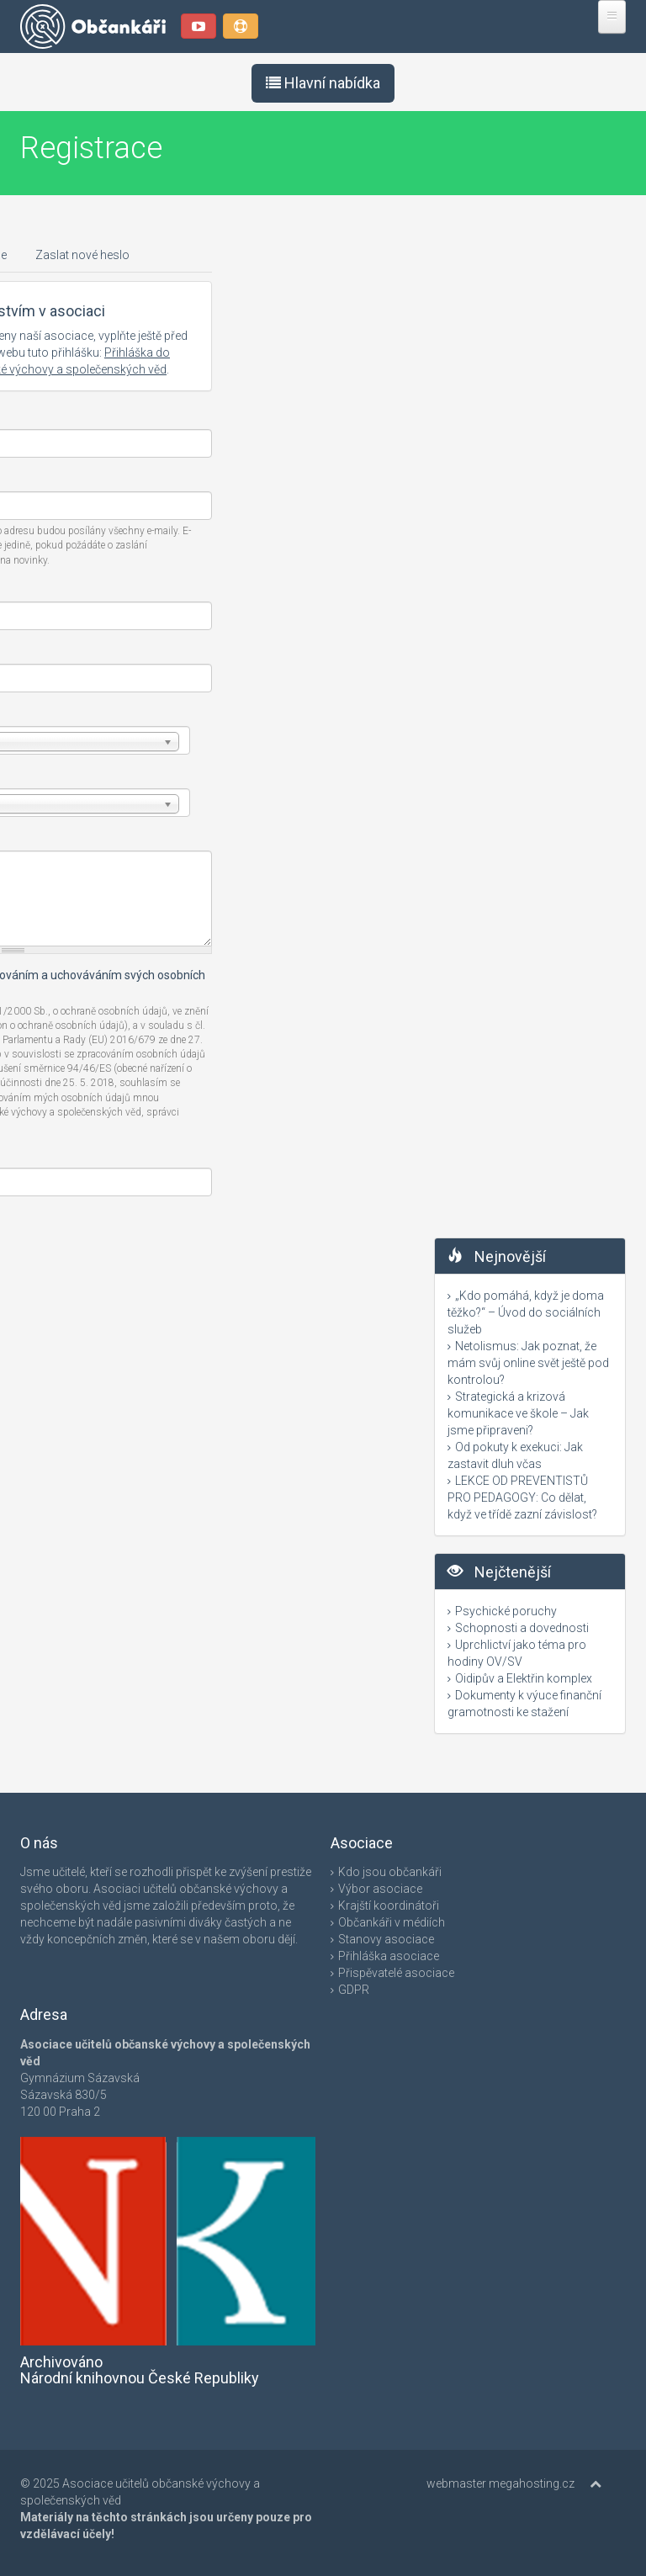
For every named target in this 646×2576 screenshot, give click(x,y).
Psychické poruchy (506, 1611)
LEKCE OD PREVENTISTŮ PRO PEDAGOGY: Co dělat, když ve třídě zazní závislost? (522, 1497)
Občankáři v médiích (391, 1922)
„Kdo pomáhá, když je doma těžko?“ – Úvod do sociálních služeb (525, 1312)
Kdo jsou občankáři (390, 1872)
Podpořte (240, 26)
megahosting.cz (532, 2483)
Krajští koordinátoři (388, 1905)
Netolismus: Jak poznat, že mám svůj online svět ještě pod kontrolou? (528, 1362)
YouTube (198, 26)
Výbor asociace (380, 1888)
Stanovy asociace (386, 1939)
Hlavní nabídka (323, 83)
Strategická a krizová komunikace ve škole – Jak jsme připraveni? (518, 1413)
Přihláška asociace (388, 1956)
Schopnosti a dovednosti (522, 1628)
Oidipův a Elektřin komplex (523, 1678)
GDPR (353, 1989)
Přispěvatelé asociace (396, 1973)
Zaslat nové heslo (82, 255)
